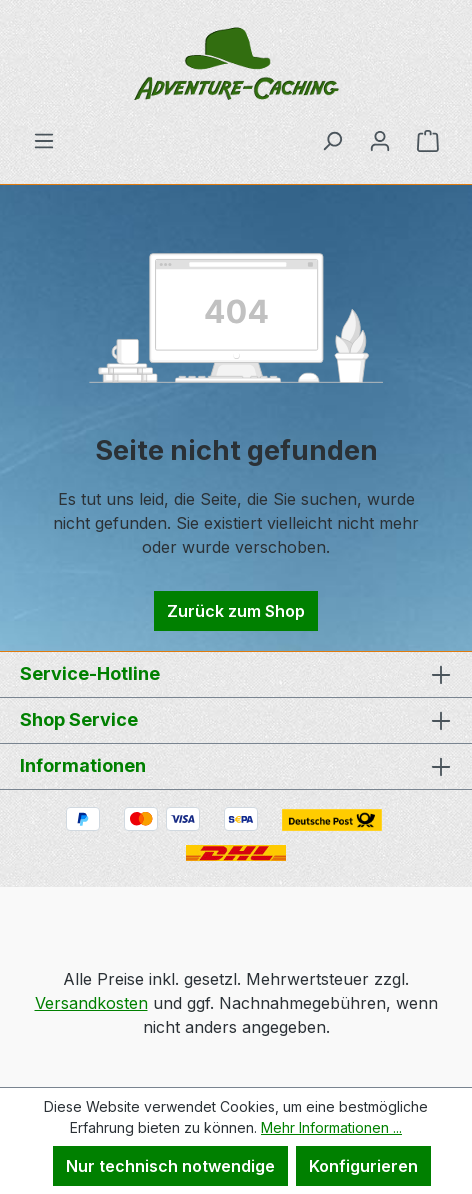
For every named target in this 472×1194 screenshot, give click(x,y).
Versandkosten (91, 1003)
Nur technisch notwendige (170, 1166)
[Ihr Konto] (380, 140)
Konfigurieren (363, 1166)
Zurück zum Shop (236, 611)
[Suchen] (332, 140)
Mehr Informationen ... (331, 1127)
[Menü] (44, 140)
